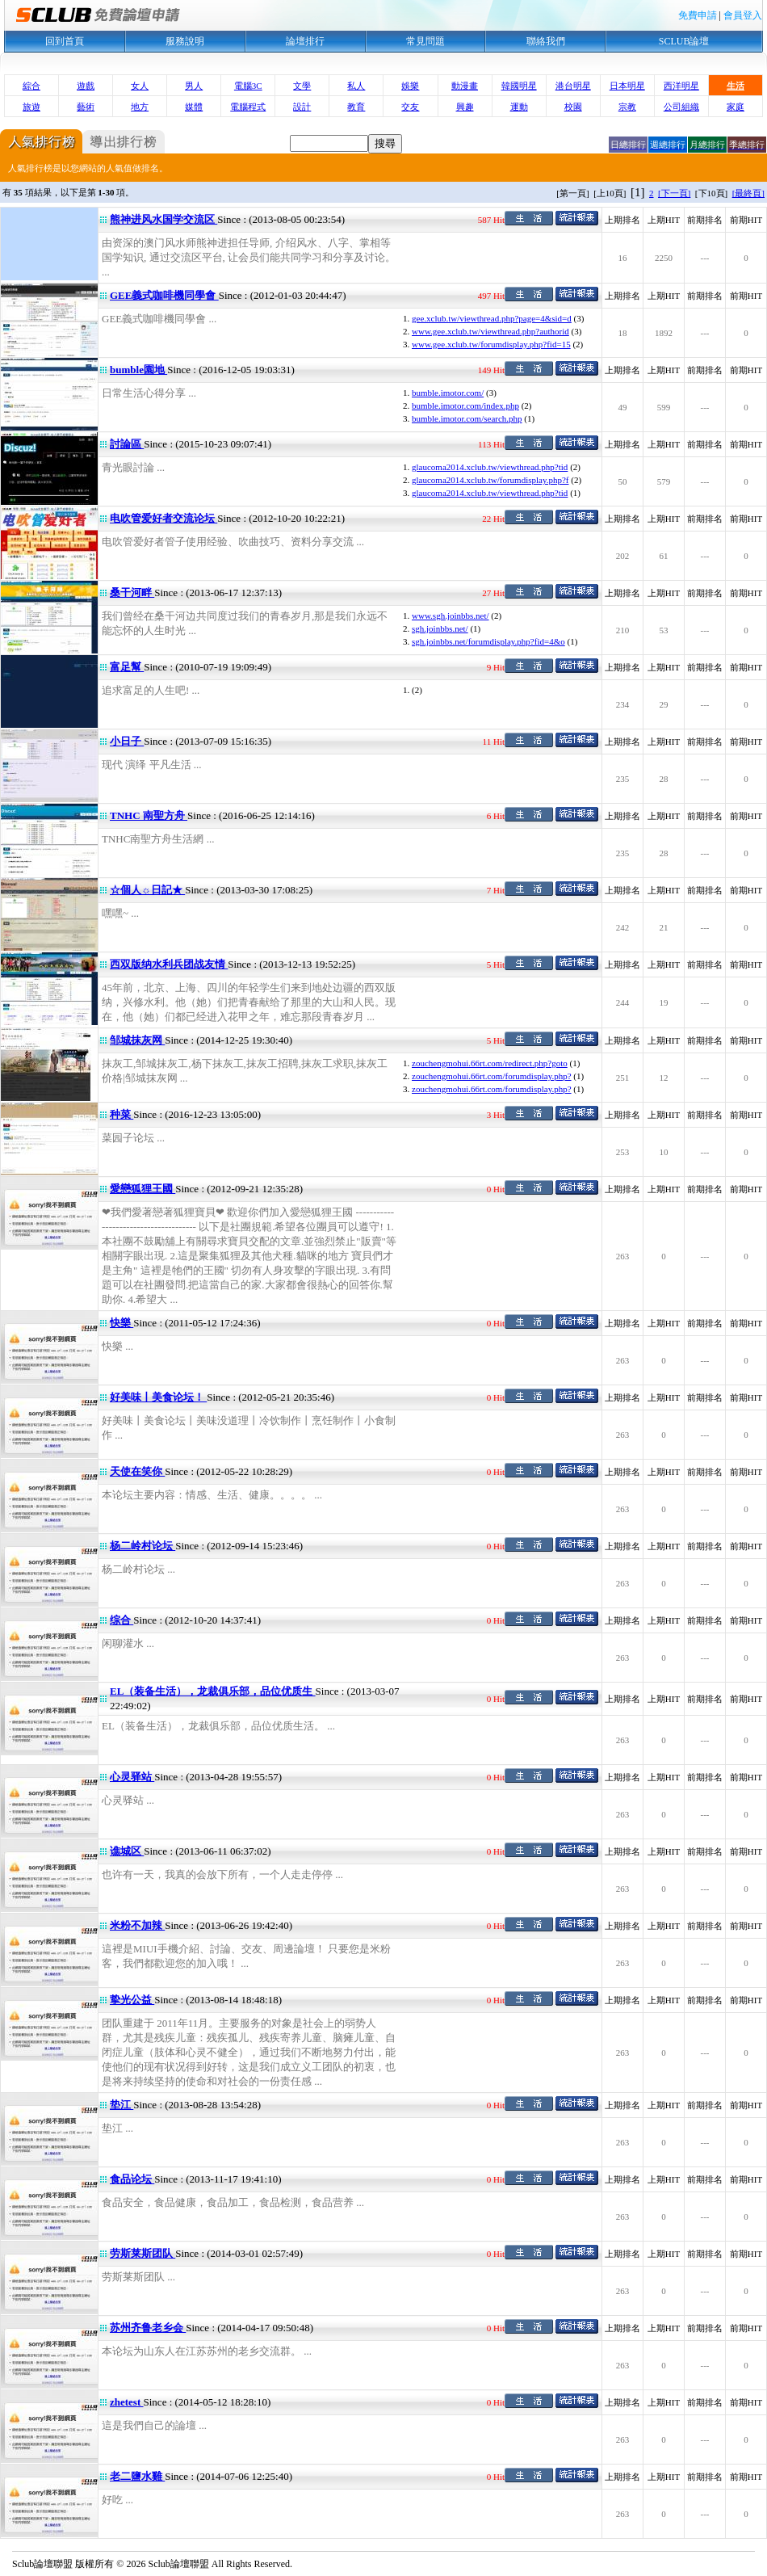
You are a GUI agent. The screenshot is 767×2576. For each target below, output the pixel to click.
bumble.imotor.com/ (448, 392)
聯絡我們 (545, 41)
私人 (356, 85)
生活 (735, 85)
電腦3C (248, 85)
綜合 (31, 85)
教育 (356, 106)
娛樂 (410, 85)
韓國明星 (519, 85)
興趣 (465, 106)
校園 (573, 106)
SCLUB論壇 (684, 41)
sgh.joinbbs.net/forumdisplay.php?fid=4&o (488, 641)
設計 (302, 106)
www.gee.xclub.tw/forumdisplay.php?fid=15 (491, 344)
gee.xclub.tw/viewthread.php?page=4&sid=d (492, 318)
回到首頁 (64, 41)
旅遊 (31, 106)
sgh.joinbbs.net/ (440, 628)
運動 (519, 106)
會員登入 (742, 15)
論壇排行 (305, 41)
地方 (140, 106)
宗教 (627, 106)
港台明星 (573, 85)
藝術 (85, 106)
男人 (194, 85)
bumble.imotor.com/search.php (467, 418)
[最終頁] (748, 193)
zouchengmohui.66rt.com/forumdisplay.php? (492, 1076)
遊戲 (85, 85)
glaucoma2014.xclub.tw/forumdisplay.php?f (490, 480)
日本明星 (627, 85)
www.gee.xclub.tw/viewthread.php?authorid (490, 331)
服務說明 (185, 41)
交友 (410, 106)
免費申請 (697, 15)
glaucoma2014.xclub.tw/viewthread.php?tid (490, 467)
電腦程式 (248, 106)
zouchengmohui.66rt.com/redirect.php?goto (490, 1063)
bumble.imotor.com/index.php (465, 405)
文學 (302, 85)
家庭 (735, 106)
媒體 (194, 106)
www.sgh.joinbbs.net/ (450, 615)
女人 (140, 85)
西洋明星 (681, 85)
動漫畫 (464, 85)
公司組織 (681, 106)
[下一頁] (674, 193)
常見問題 (425, 41)
